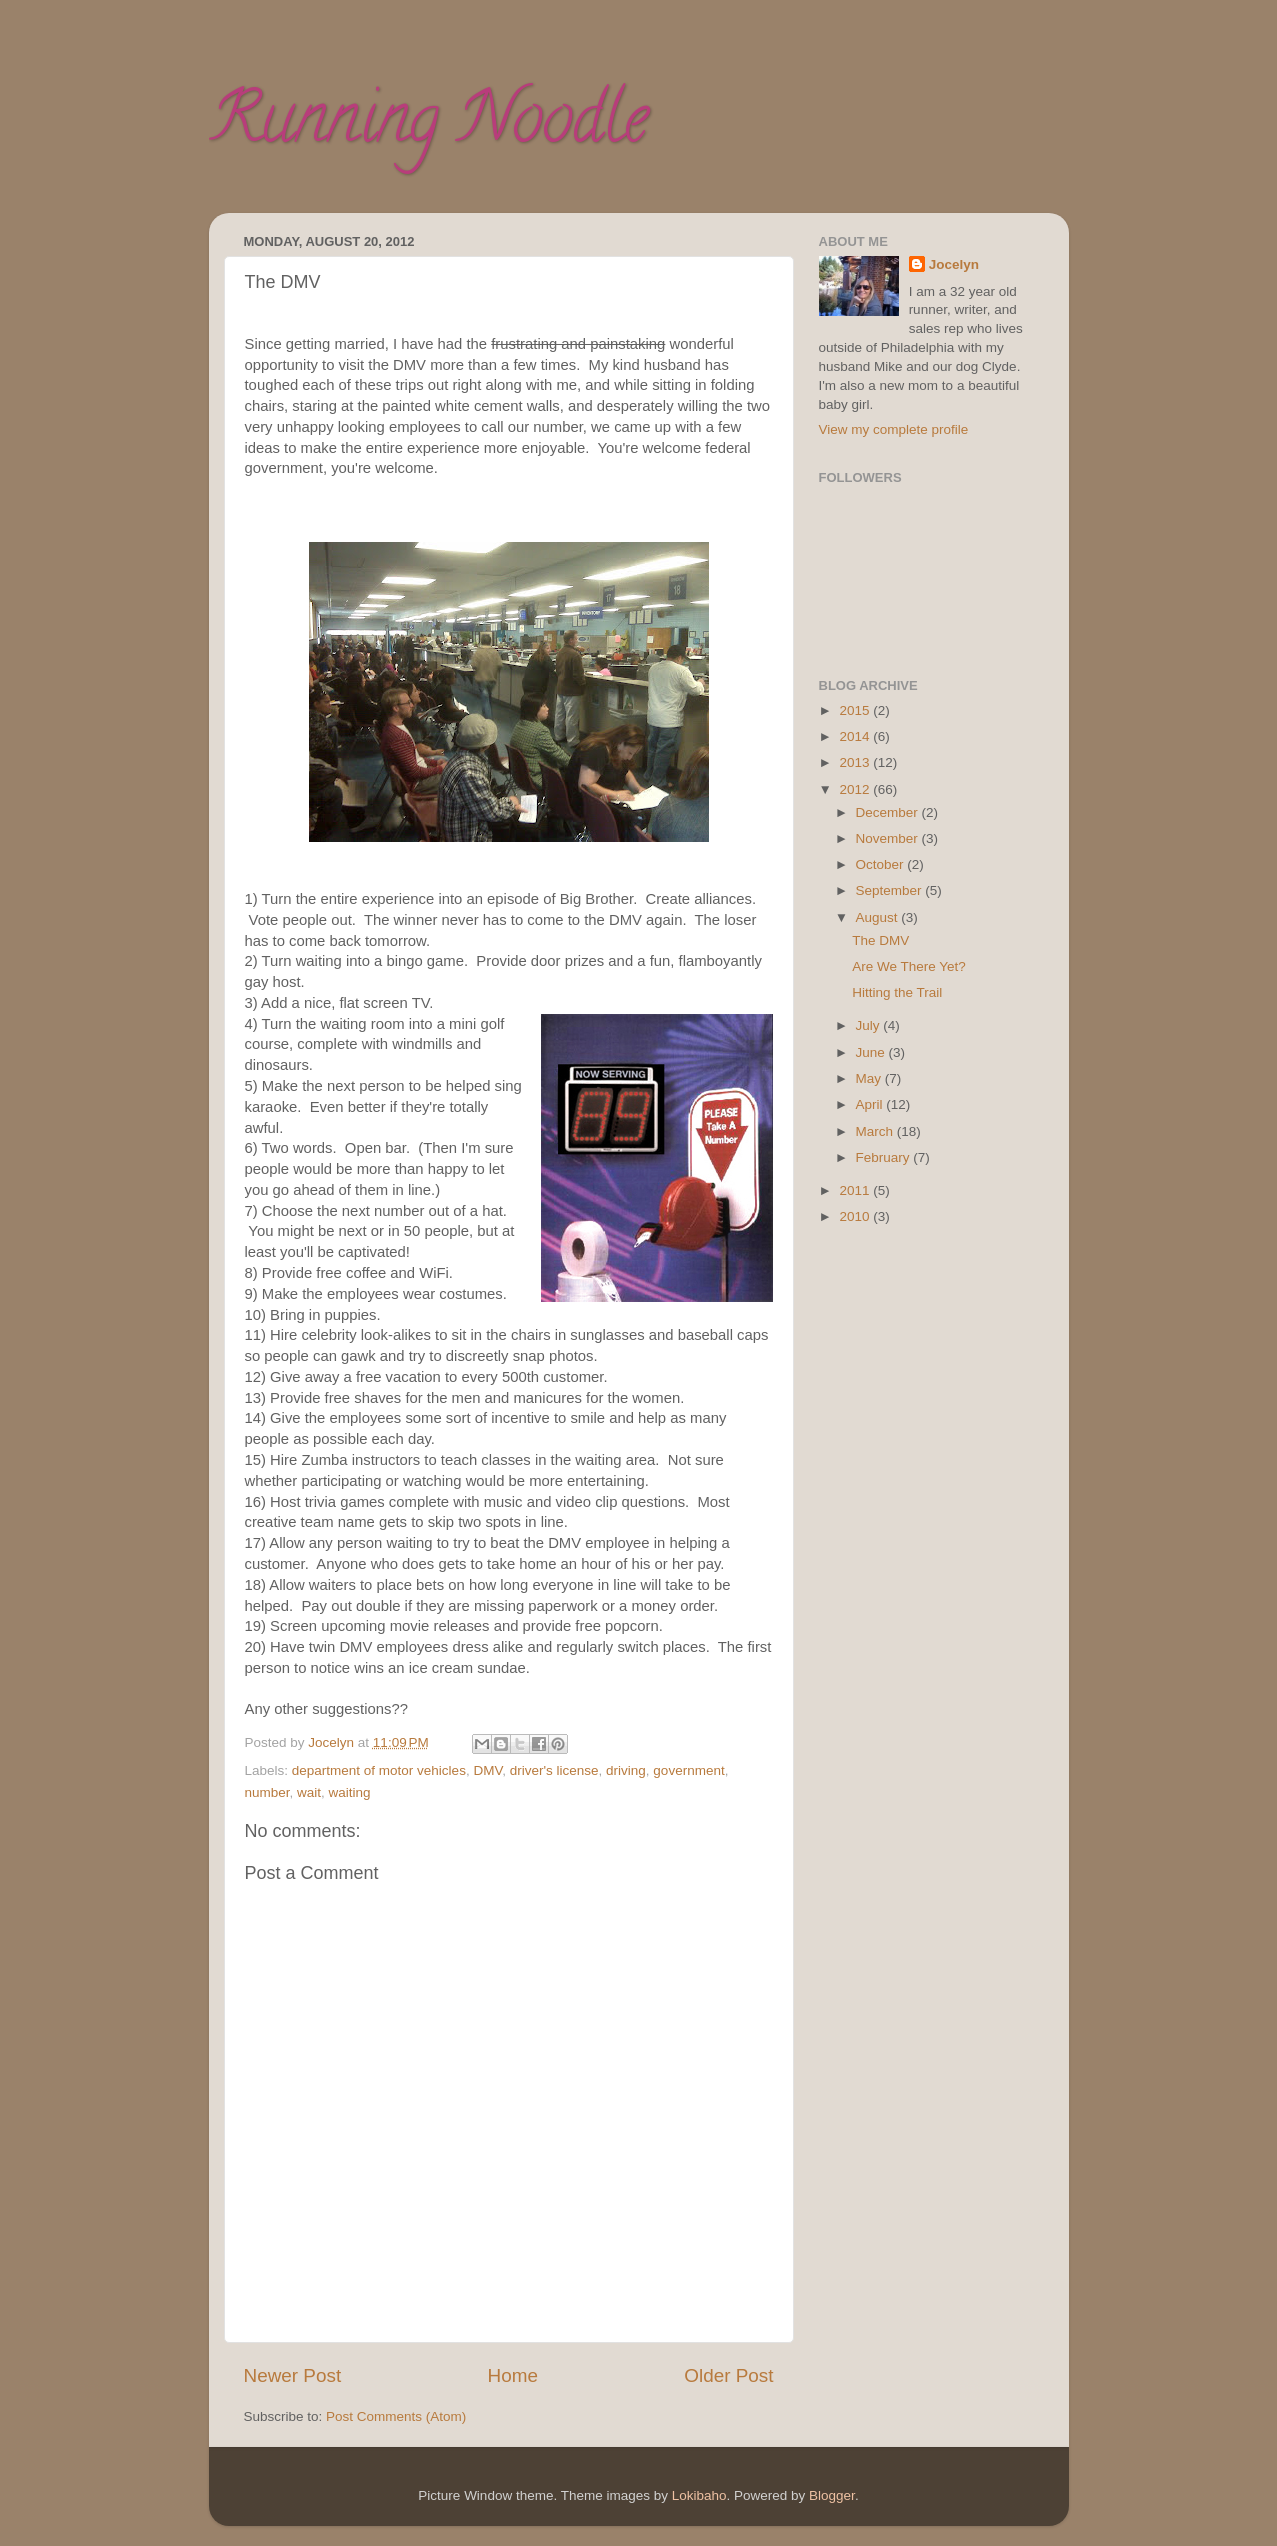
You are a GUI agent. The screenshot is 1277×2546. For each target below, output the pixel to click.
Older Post (728, 2375)
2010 (856, 1216)
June (872, 1052)
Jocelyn (954, 264)
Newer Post (293, 2375)
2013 (856, 762)
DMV (487, 1770)
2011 (856, 1190)
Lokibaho (699, 2495)
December (889, 812)
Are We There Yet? (909, 966)
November (889, 838)
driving (626, 1770)
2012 (856, 789)
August (879, 917)
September (891, 890)
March (876, 1131)
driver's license (554, 1770)
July (870, 1025)
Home (513, 2375)
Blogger (832, 2495)
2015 (856, 710)
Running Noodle (428, 126)
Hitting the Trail (897, 992)
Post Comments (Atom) (396, 2416)
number (267, 1792)
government (688, 1770)
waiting (350, 1792)
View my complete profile (894, 429)
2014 (856, 736)
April (871, 1104)
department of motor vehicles (379, 1770)
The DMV (880, 940)
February (885, 1157)
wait (309, 1792)
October (882, 864)
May (870, 1078)
